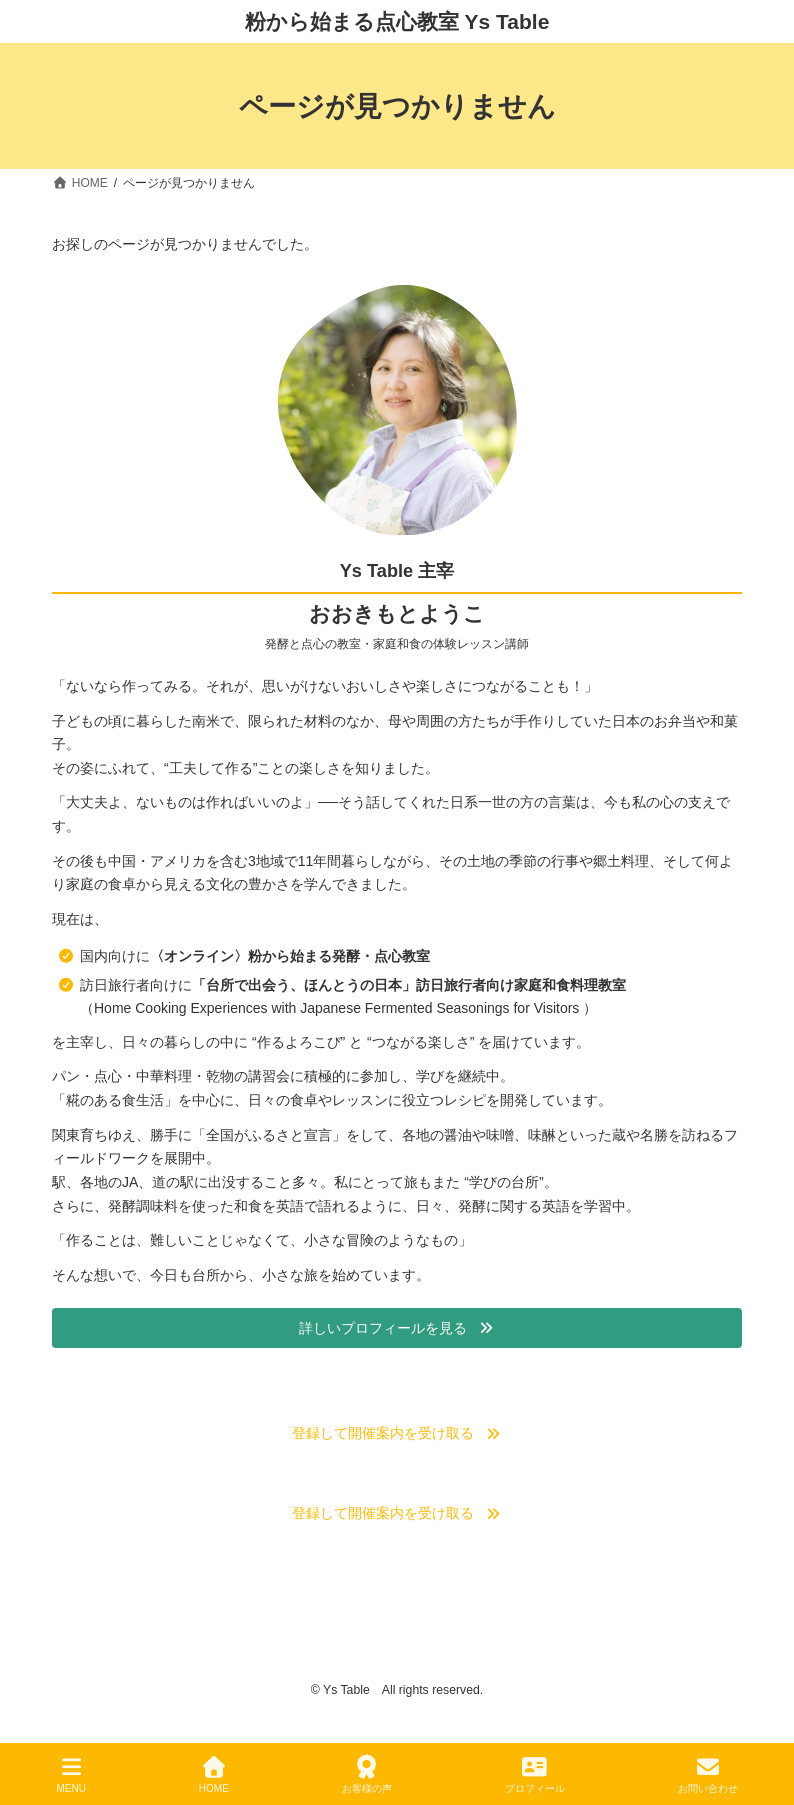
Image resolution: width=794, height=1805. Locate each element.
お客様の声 (367, 1775)
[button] (397, 1329)
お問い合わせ (708, 1775)
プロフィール (535, 1775)
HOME (214, 1775)
